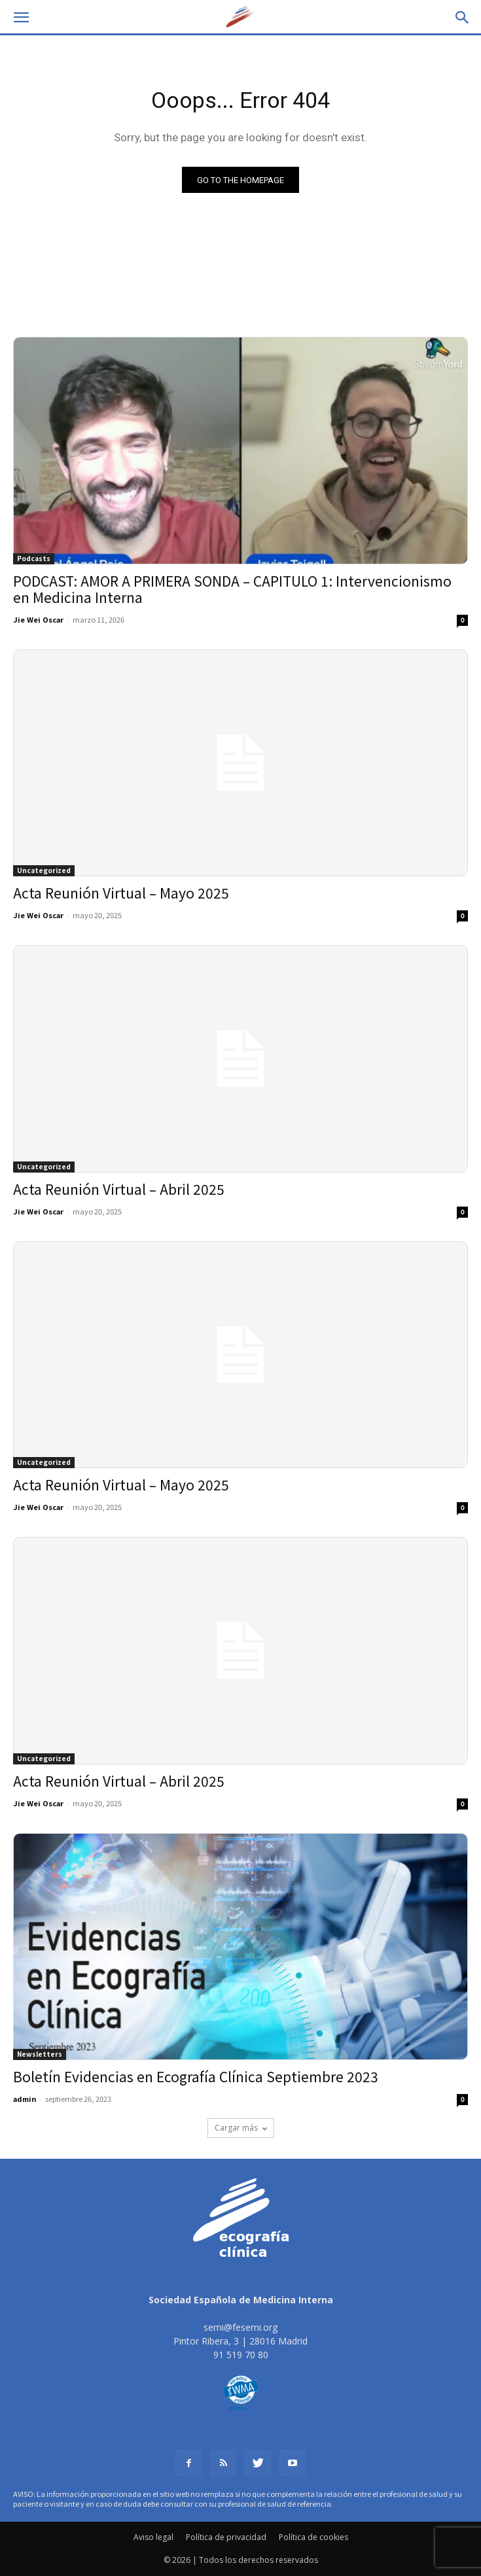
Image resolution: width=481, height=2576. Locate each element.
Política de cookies (313, 2537)
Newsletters (39, 2054)
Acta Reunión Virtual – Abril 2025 (118, 1189)
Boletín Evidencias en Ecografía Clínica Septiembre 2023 (195, 2076)
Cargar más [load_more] (241, 2127)
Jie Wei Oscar (38, 619)
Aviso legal (153, 2537)
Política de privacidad (226, 2537)
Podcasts (33, 558)
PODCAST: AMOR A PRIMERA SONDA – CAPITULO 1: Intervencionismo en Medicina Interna (232, 589)
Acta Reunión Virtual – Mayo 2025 (121, 892)
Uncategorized (44, 870)
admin (24, 2098)
